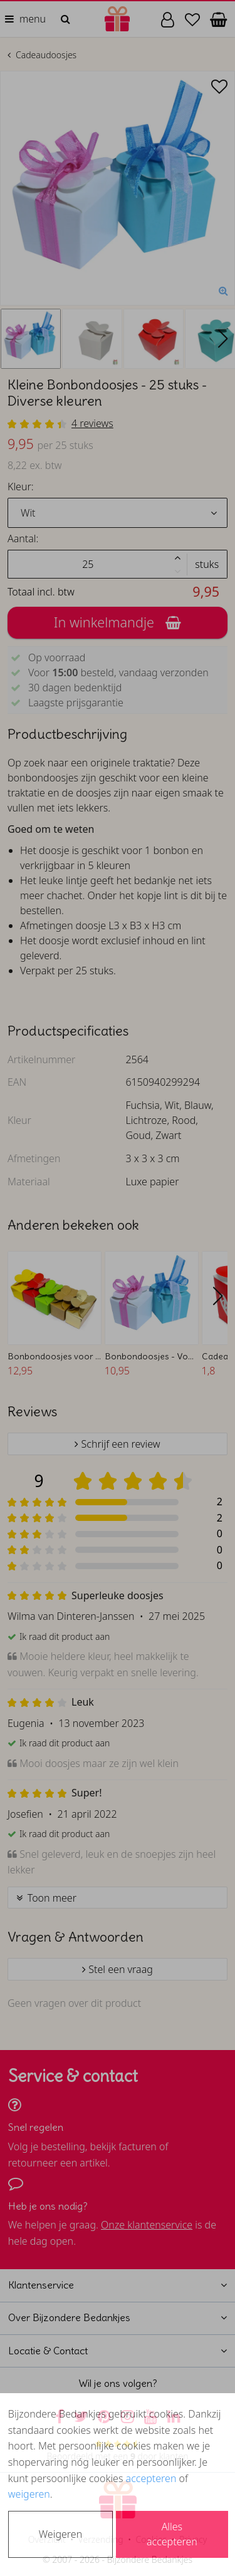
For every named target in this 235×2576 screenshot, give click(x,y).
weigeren (29, 2494)
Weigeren (60, 2534)
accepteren (151, 2478)
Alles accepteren (172, 2534)
